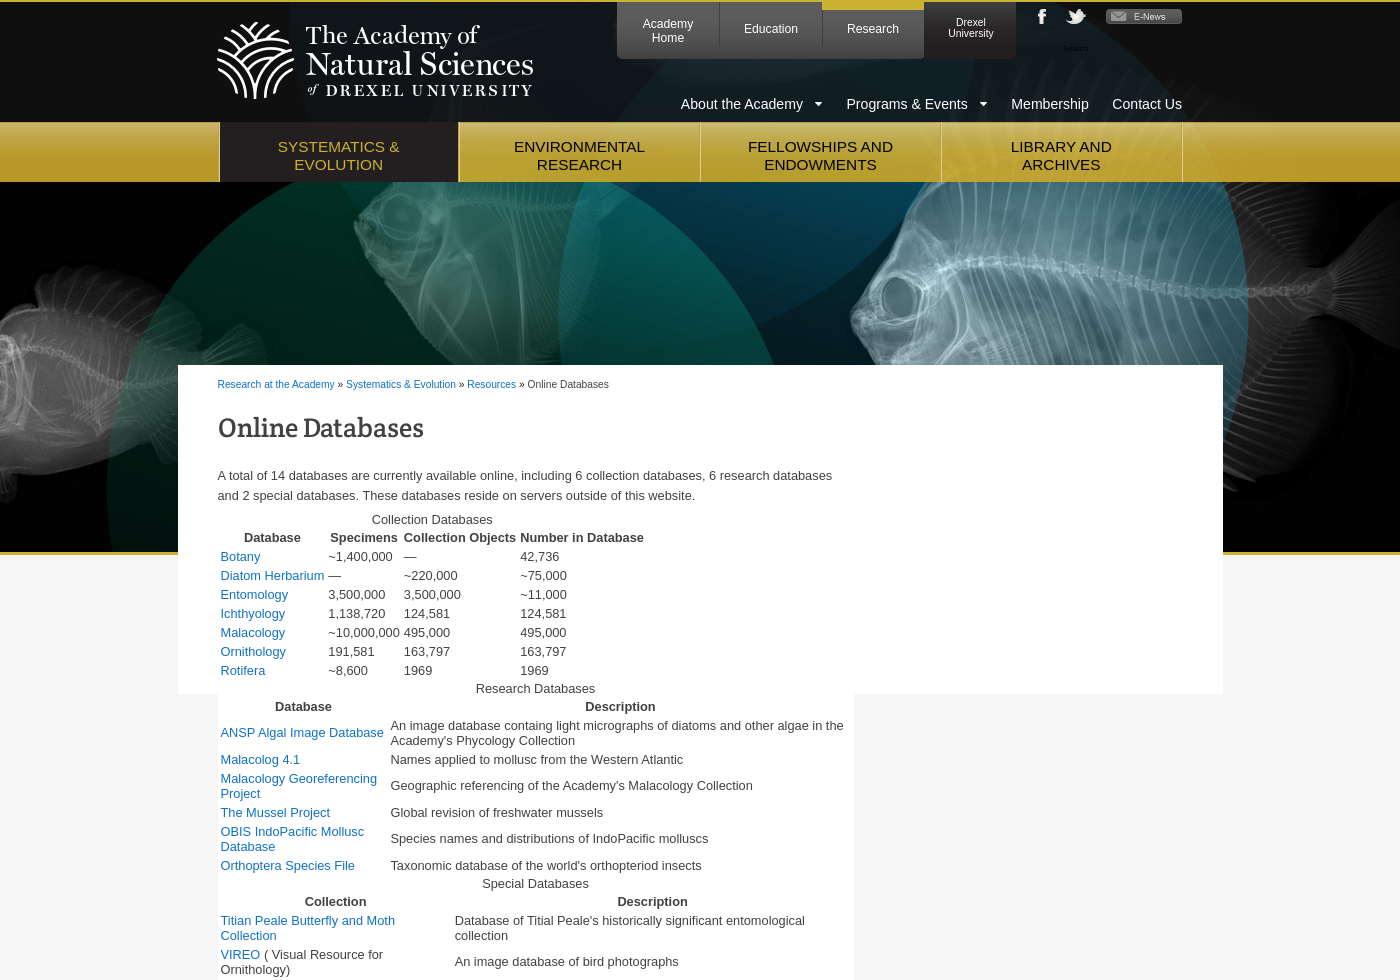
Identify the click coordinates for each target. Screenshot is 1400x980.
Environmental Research (579, 155)
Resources (491, 384)
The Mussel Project (276, 812)
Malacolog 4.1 (261, 759)
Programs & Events (906, 104)
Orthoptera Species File (288, 865)
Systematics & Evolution (339, 155)
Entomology (255, 594)
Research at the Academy (276, 384)
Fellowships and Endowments (820, 155)
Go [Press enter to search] (1172, 47)
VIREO (241, 954)
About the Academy (742, 104)
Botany (241, 556)
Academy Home (668, 31)
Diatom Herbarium (273, 575)
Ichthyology (253, 613)
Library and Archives (1061, 155)
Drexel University (970, 28)
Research (873, 29)
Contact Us (1147, 104)
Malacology (253, 632)
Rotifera (243, 670)
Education (771, 29)
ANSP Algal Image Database (302, 732)
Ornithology (253, 651)
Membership (1049, 104)
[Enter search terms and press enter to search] (1099, 48)
